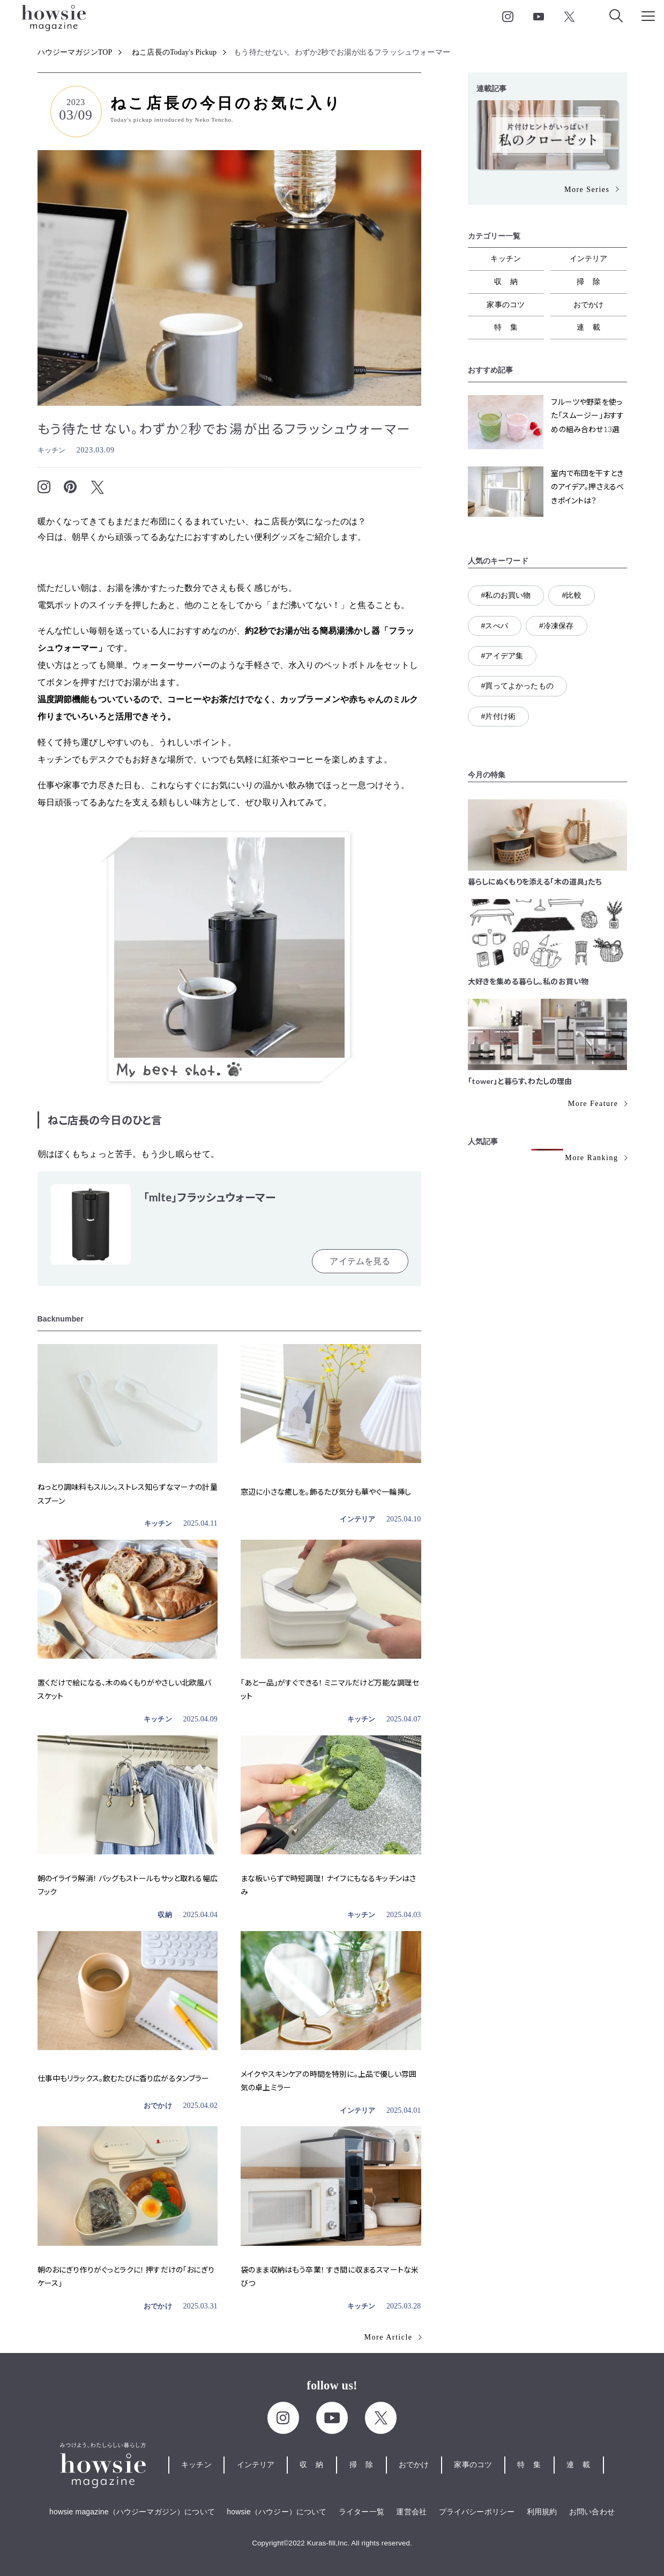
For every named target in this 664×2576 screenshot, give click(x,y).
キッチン (52, 450)
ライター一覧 (361, 2511)
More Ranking (591, 1158)
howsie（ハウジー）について (276, 2511)
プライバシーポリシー (477, 2511)
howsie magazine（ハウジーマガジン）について (132, 2511)
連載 (593, 327)
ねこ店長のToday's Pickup (174, 52)
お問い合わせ (592, 2511)
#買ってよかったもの (517, 685)
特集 (510, 327)
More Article (388, 2337)
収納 (164, 1915)
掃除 (593, 281)
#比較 (571, 595)
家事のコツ (506, 304)
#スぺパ (494, 625)
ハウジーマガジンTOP (75, 52)
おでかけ (158, 2106)
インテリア (357, 1519)
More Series (587, 189)
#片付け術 (498, 716)
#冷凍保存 (556, 625)
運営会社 (411, 2511)
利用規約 (542, 2511)
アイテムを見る (360, 1261)
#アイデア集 (502, 655)
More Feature (593, 1104)
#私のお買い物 (506, 595)
